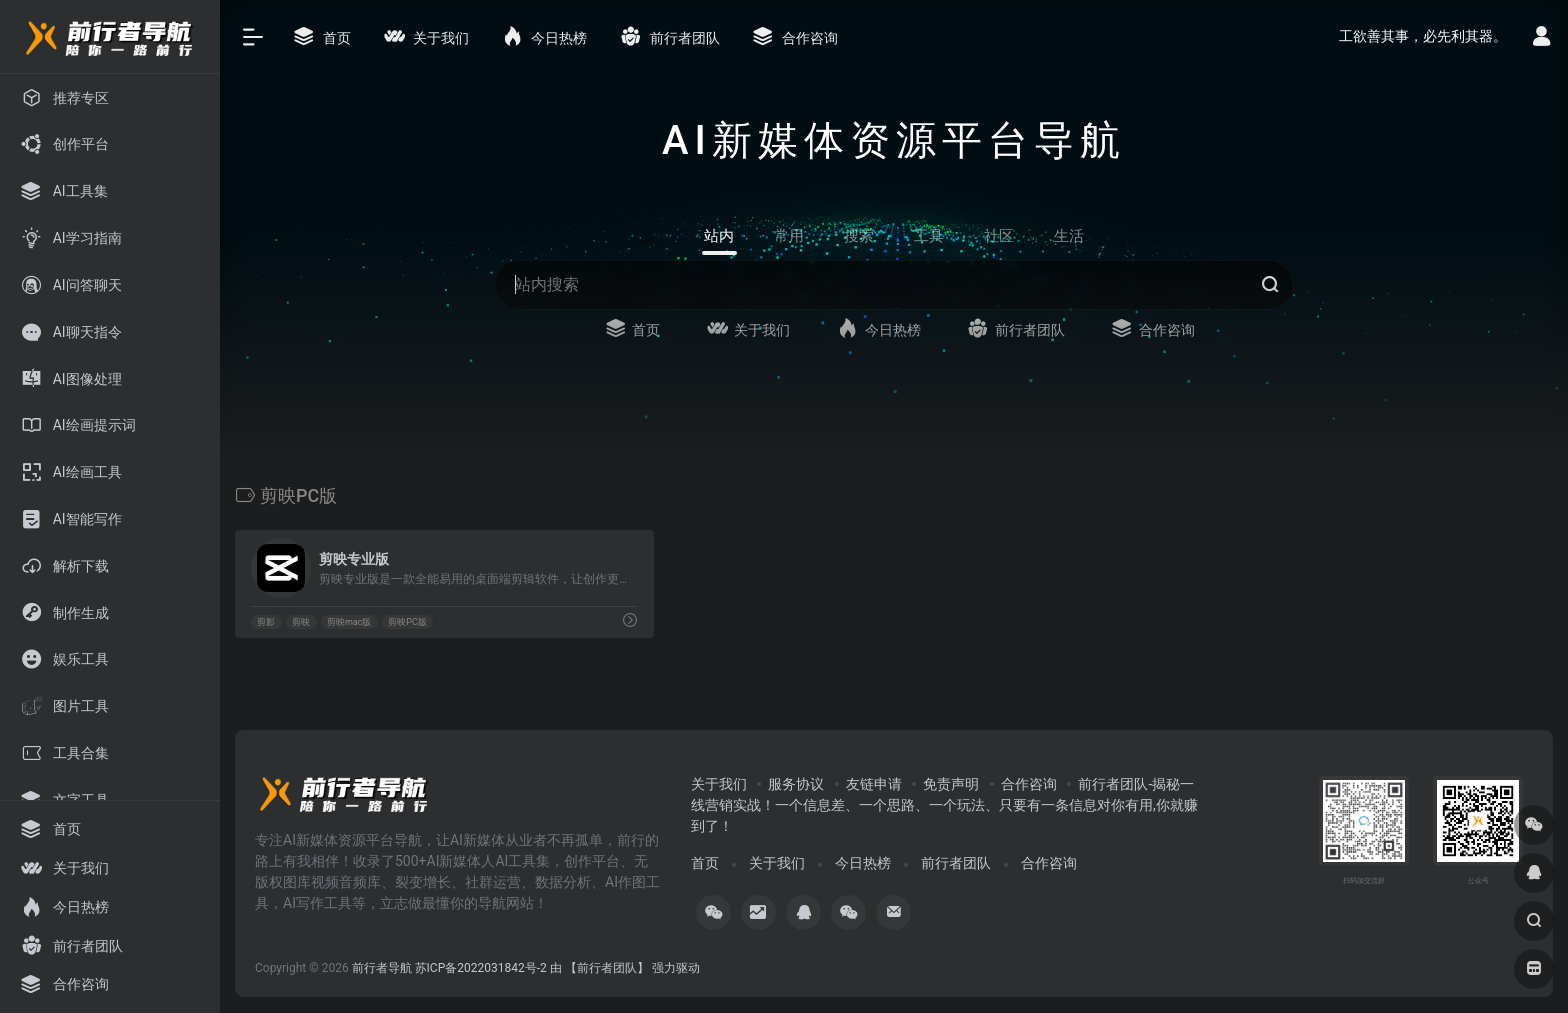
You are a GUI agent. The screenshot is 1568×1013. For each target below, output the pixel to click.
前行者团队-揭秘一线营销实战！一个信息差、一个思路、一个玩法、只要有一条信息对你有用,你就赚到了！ (944, 805)
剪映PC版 (407, 622)
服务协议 (796, 784)
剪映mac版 (349, 622)
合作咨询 (1029, 784)
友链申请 (874, 784)
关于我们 (719, 784)
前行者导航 (382, 968)
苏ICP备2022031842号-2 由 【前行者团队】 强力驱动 (557, 968)
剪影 (266, 622)
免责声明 (951, 784)
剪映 (301, 622)
